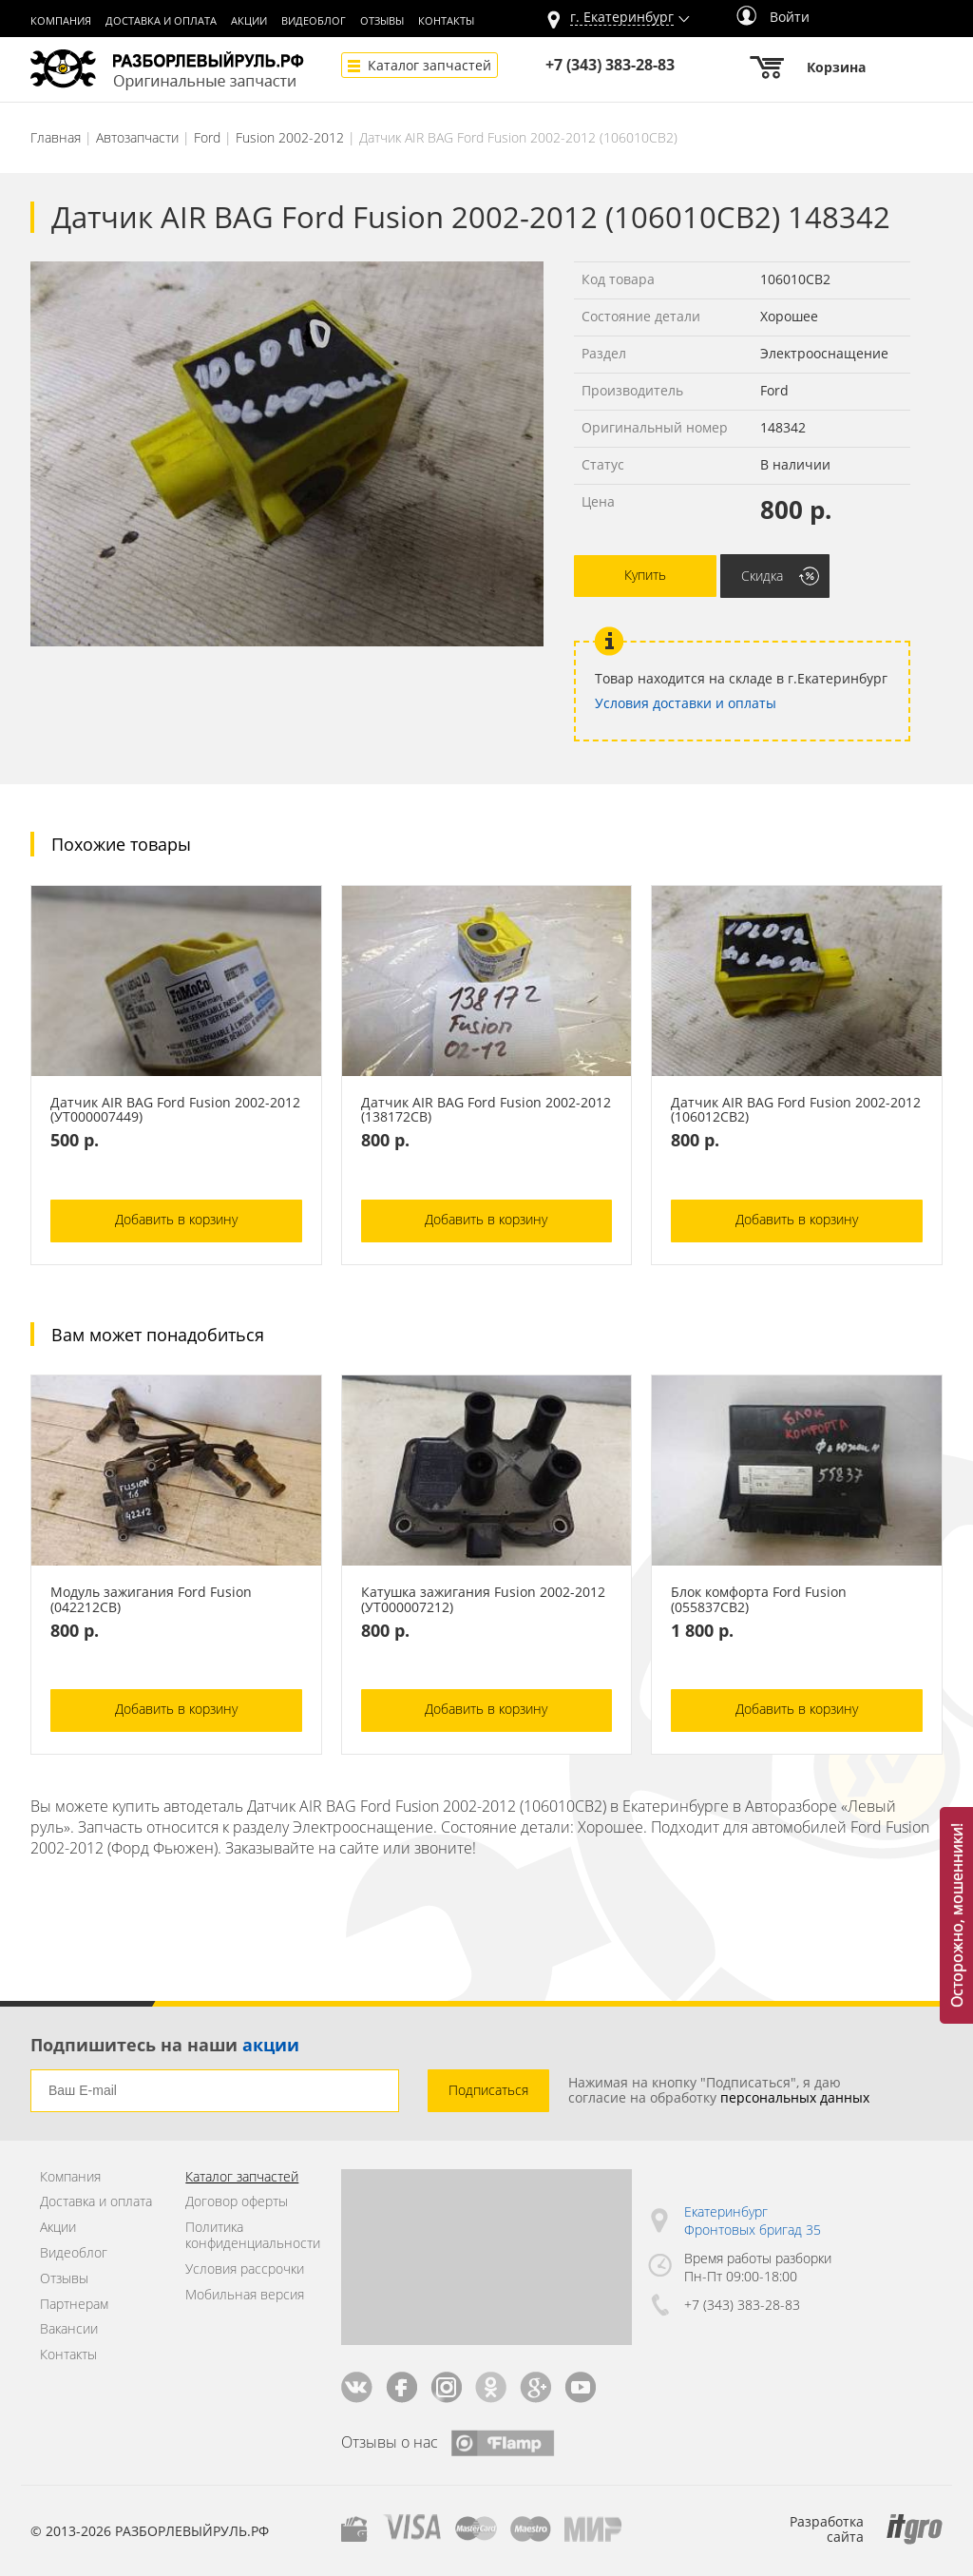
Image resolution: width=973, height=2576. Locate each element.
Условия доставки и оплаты (685, 703)
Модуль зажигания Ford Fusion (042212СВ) (151, 1600)
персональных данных (794, 2097)
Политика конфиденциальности (248, 2236)
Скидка (762, 576)
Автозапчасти (137, 137)
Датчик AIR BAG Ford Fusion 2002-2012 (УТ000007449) (175, 1110)
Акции (249, 21)
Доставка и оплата (161, 21)
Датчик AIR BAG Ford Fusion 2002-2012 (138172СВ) (486, 1110)
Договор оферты (236, 2202)
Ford (207, 137)
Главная (55, 137)
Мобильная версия (244, 2295)
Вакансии (69, 2329)
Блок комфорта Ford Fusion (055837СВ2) (759, 1600)
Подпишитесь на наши (164, 2044)
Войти (773, 17)
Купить (645, 575)
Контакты (446, 21)
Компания (60, 21)
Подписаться (488, 2090)
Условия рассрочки (244, 2269)
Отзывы (382, 21)
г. (622, 18)
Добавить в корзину (176, 1219)
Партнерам (74, 2305)
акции (270, 2044)
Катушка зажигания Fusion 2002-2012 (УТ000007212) (483, 1600)
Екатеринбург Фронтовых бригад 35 (752, 2221)
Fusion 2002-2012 (290, 137)
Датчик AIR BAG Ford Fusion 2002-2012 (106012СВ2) (796, 1110)
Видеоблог (313, 21)
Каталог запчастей (429, 65)
